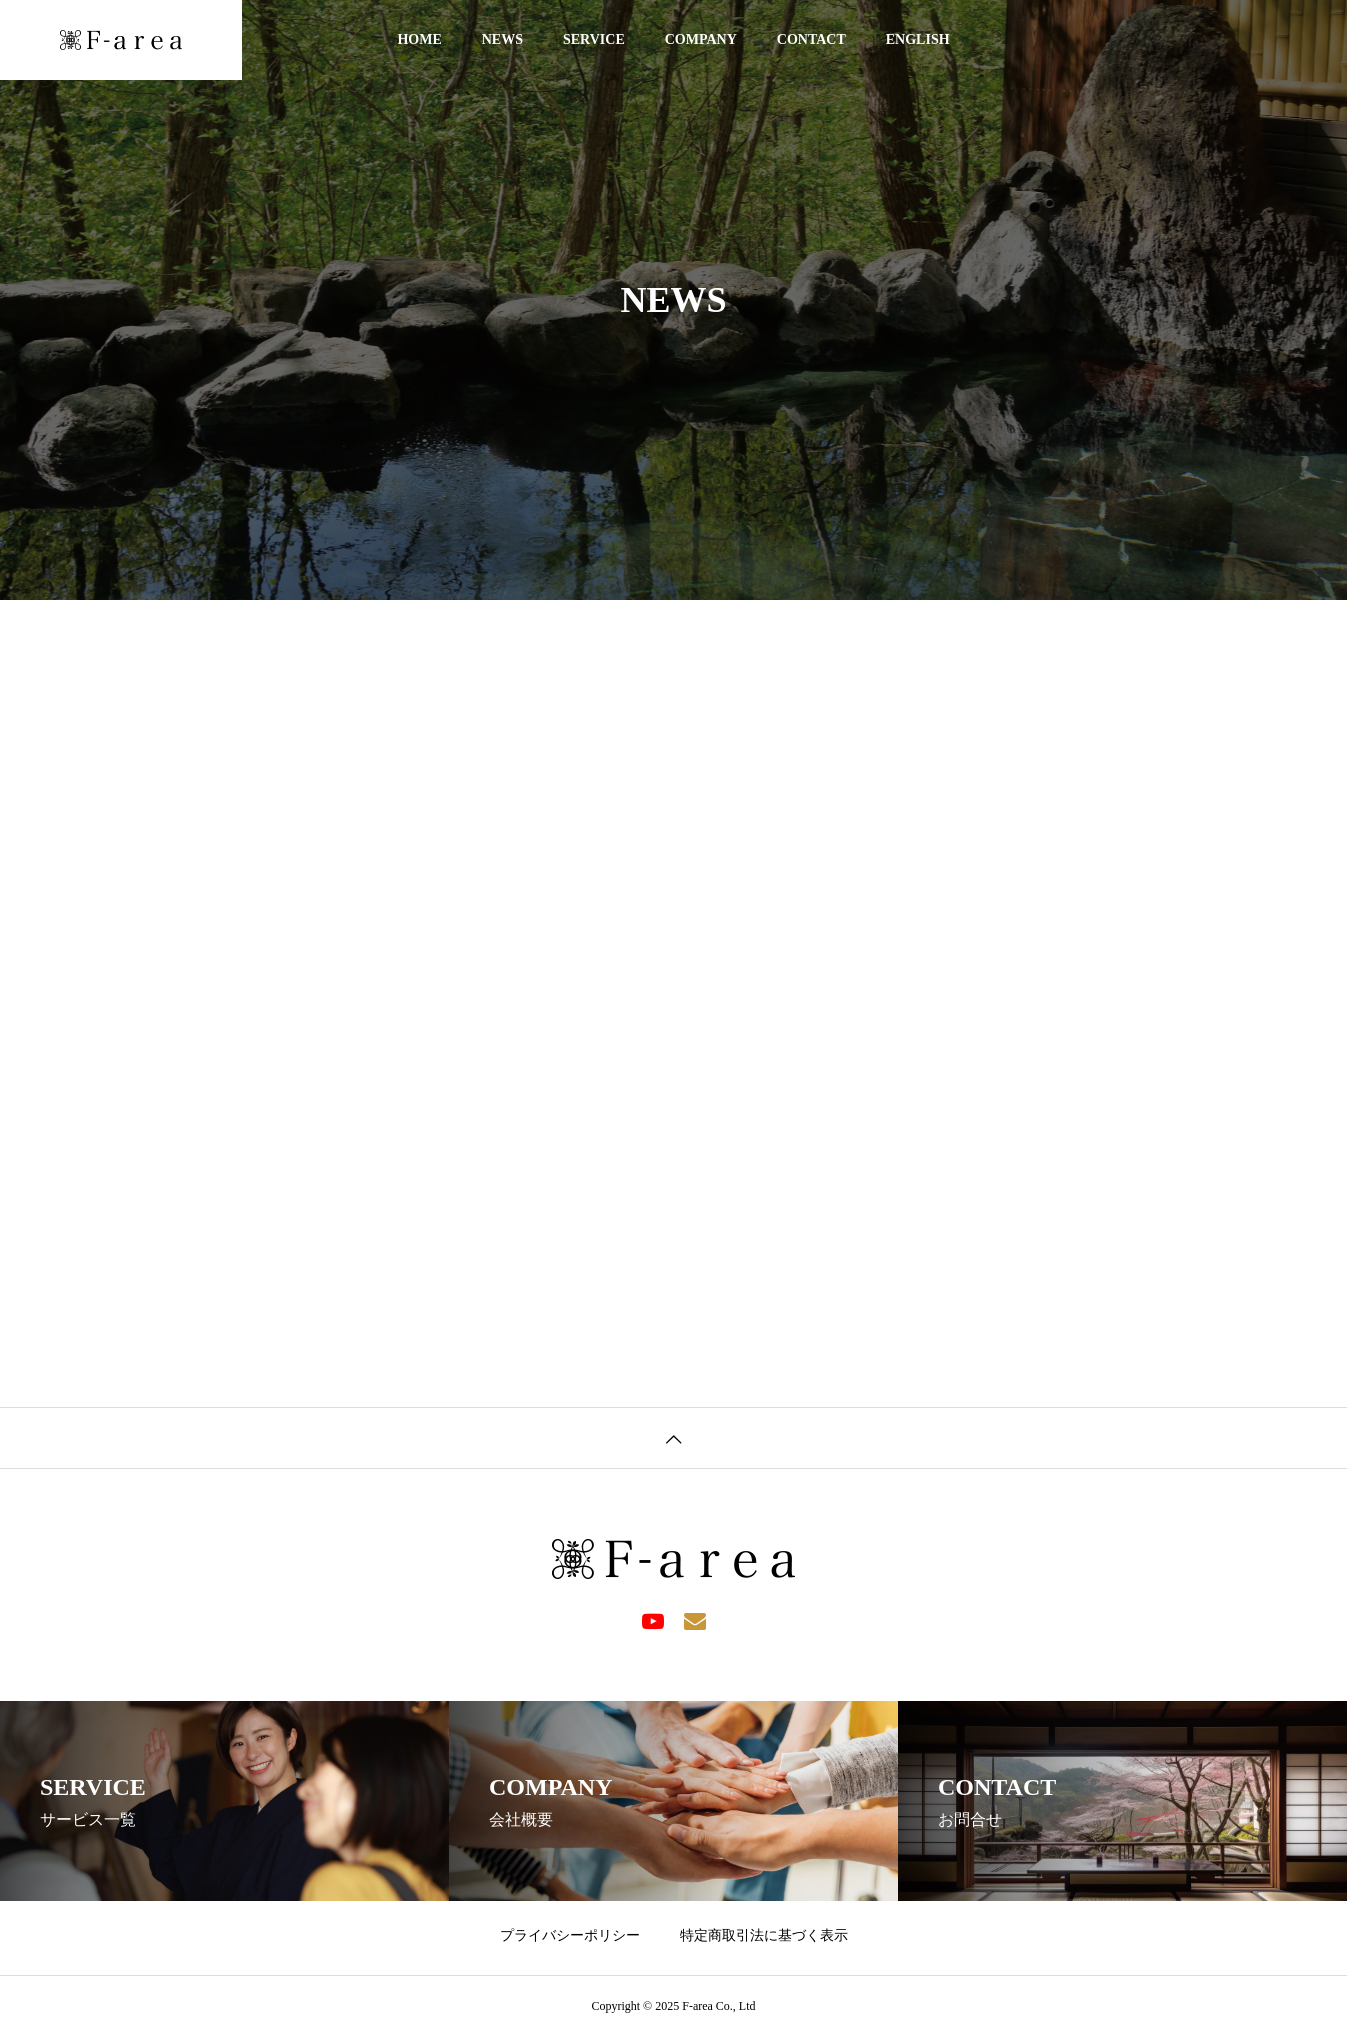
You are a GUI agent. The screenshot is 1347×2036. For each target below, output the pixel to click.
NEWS (502, 39)
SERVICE (594, 39)
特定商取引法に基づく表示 (764, 1935)
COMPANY (701, 39)
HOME (419, 39)
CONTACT (811, 39)
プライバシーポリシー (570, 1935)
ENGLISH (918, 39)
